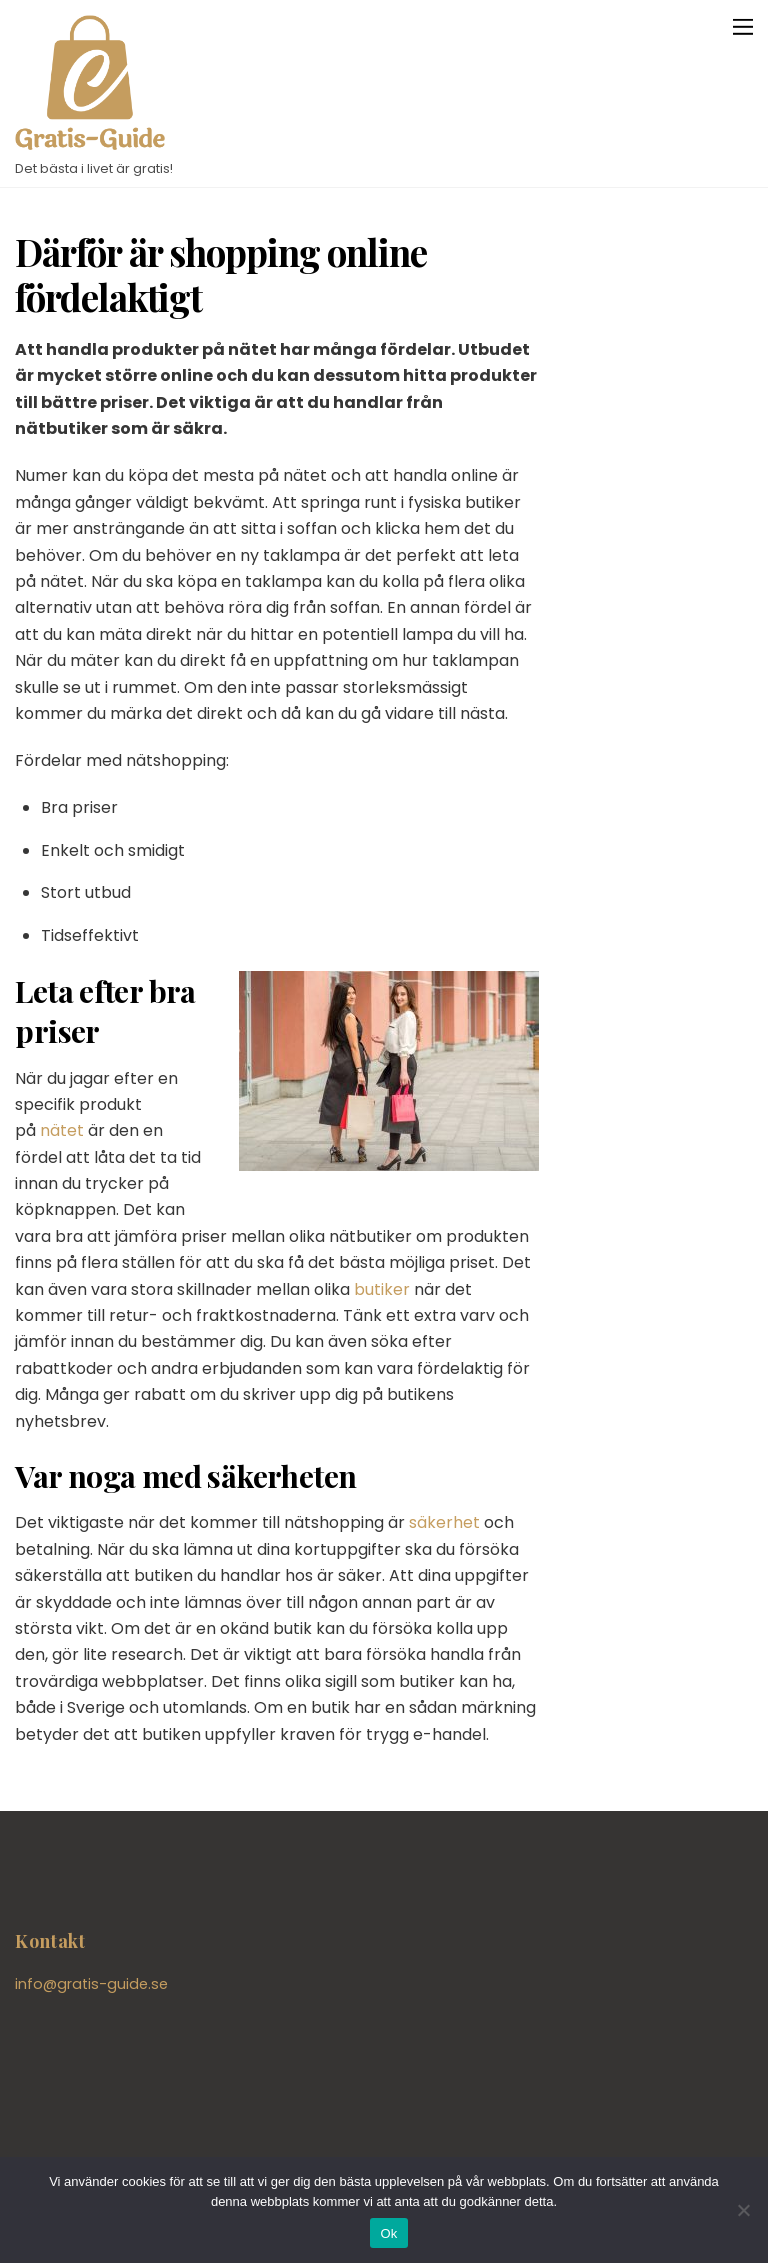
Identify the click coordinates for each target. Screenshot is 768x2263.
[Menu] (743, 26)
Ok (388, 2233)
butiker (382, 1289)
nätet (62, 1130)
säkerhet (444, 1522)
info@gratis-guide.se (91, 1984)
